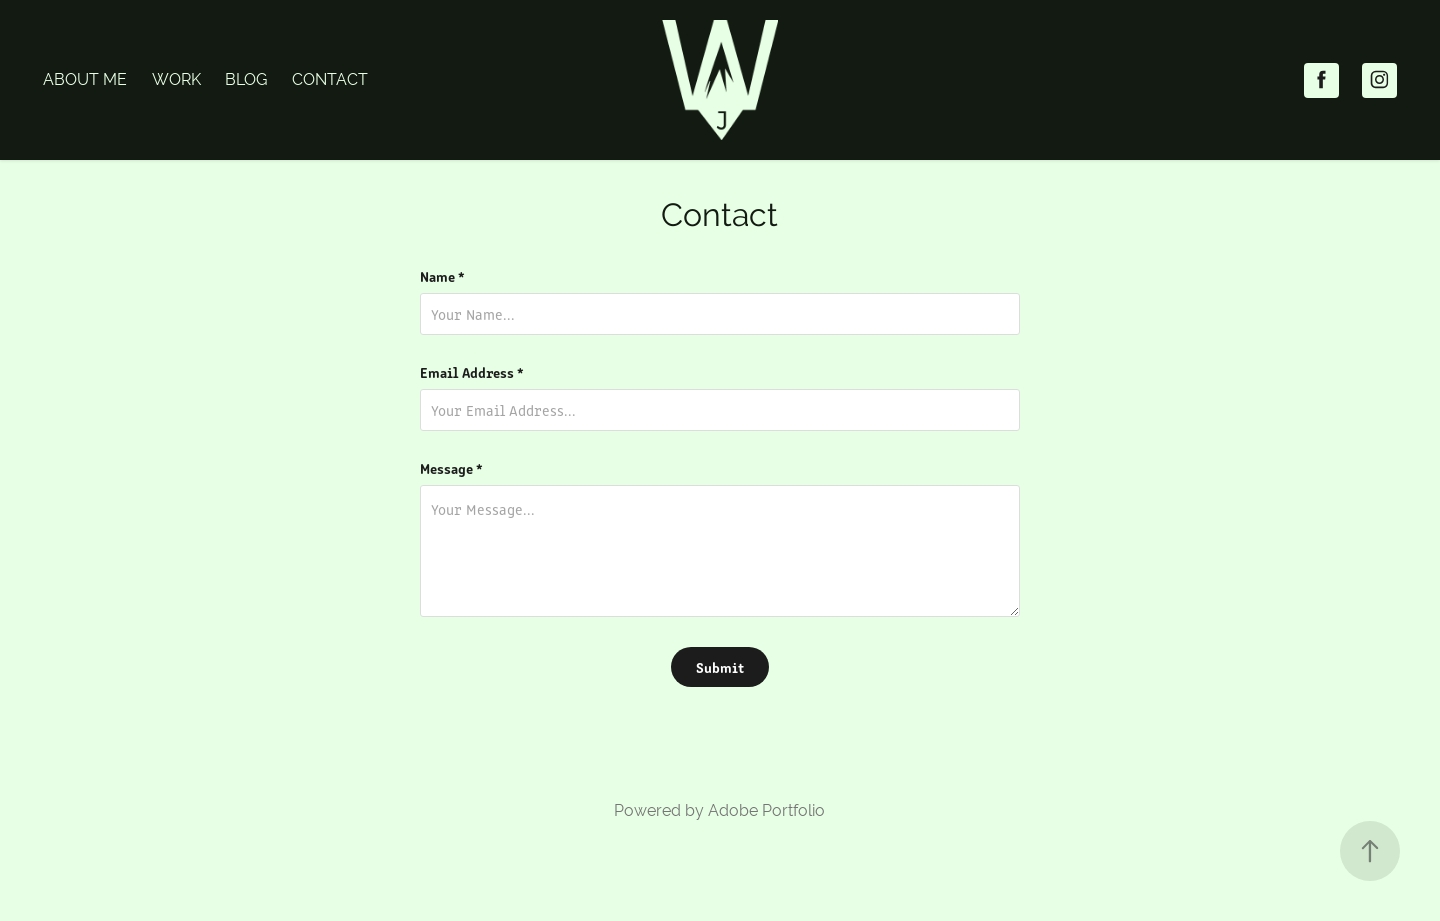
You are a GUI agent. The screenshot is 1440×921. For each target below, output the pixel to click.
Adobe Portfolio (766, 810)
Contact (330, 79)
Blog (246, 79)
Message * (451, 468)
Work (176, 79)
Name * (442, 276)
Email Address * (472, 372)
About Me (85, 79)
